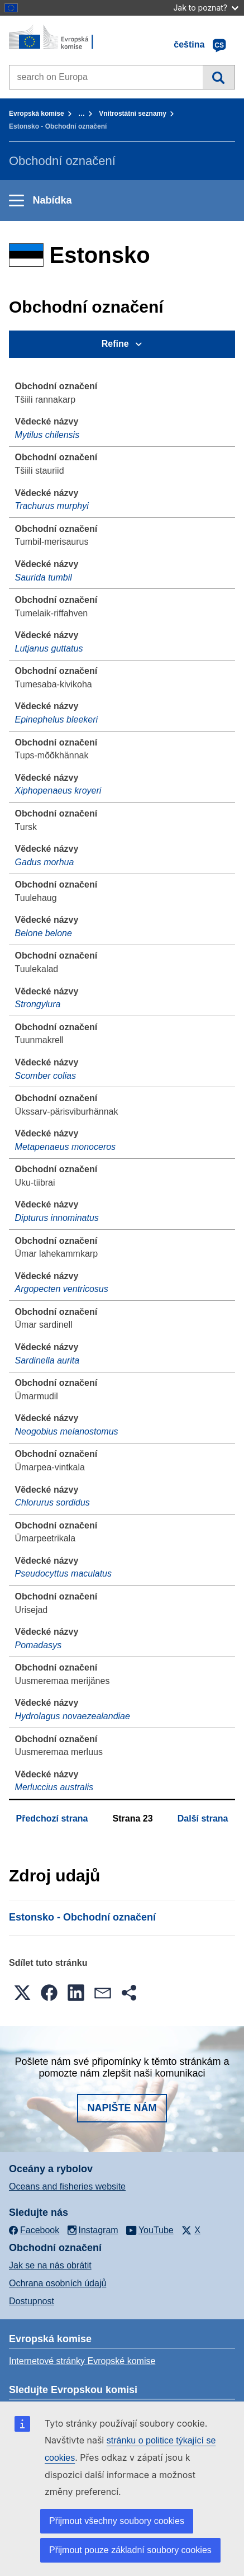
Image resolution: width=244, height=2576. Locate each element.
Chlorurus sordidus (52, 1502)
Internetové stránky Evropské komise (82, 2361)
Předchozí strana (52, 1818)
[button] (22, 1992)
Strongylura (38, 1004)
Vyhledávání (219, 77)
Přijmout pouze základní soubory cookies (130, 2550)
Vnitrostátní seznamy (132, 113)
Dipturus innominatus (57, 1218)
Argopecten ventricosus (61, 1289)
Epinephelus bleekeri (56, 719)
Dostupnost (31, 2301)
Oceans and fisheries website (67, 2186)
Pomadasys (38, 1645)
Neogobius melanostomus (66, 1431)
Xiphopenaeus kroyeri (58, 790)
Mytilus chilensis (47, 435)
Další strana (203, 1818)
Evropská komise (36, 113)
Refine (115, 343)
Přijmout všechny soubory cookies (116, 2521)
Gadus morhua (44, 862)
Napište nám (121, 2107)
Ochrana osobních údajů (57, 2283)
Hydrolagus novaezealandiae (72, 1716)
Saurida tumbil (43, 577)
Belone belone (43, 933)
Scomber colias (45, 1076)
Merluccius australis (54, 1787)
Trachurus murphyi (52, 506)
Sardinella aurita (47, 1360)
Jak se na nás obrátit (50, 2265)
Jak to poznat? (205, 7)
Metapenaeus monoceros (65, 1147)
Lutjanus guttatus (49, 648)
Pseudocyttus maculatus (63, 1573)
